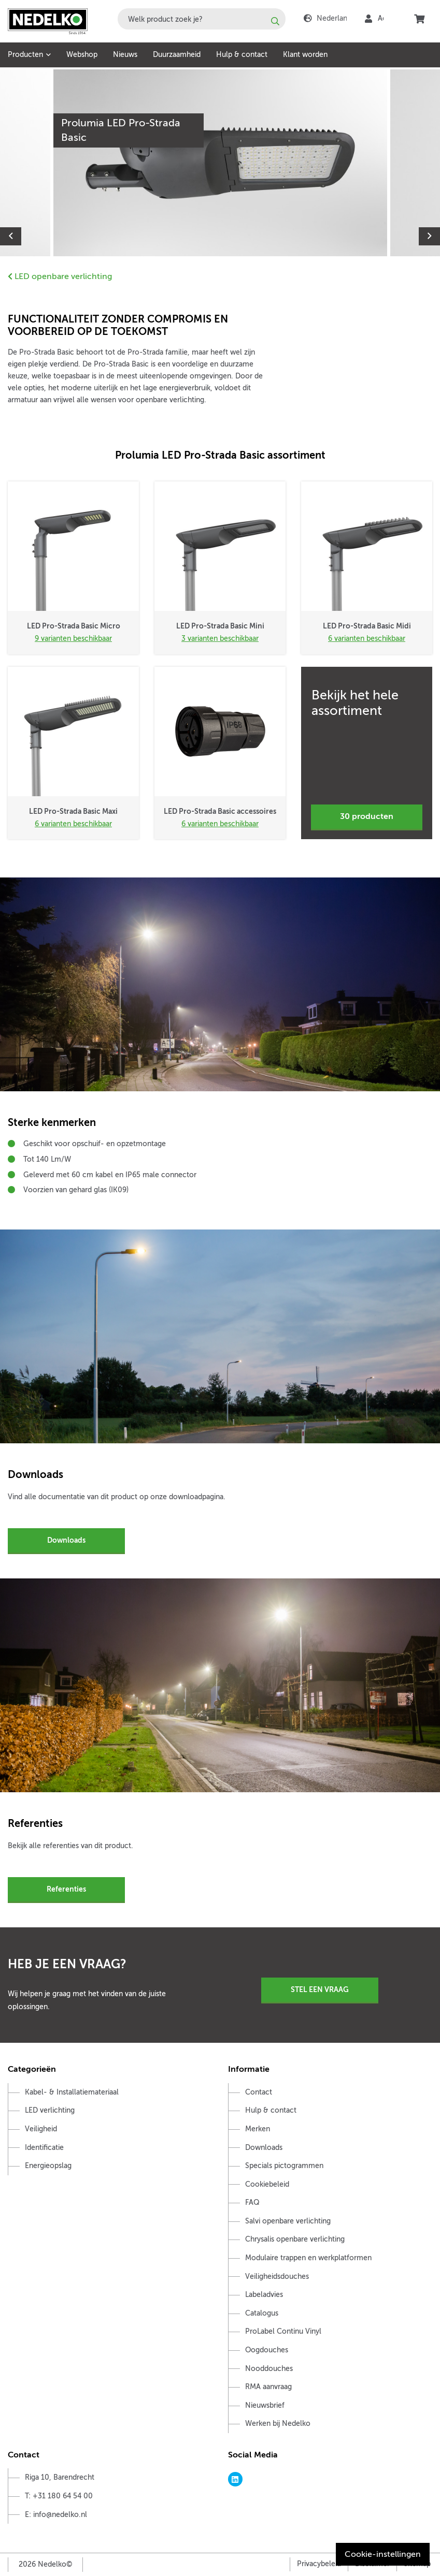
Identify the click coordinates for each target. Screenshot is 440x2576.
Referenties (66, 1889)
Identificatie (44, 2147)
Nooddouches (269, 2369)
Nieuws (125, 54)
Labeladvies (264, 2295)
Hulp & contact (241, 54)
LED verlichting (50, 2110)
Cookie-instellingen (383, 2554)
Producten (25, 54)
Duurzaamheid (177, 54)
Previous (10, 236)
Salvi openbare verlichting (288, 2221)
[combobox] (202, 19)
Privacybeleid (319, 2564)
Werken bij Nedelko (277, 2423)
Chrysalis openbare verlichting (295, 2239)
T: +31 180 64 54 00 (59, 2496)
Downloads (66, 1540)
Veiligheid (41, 2129)
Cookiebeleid (267, 2184)
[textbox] (202, 19)
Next (429, 236)
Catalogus (261, 2313)
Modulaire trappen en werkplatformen (308, 2258)
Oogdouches (266, 2350)
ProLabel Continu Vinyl (283, 2331)
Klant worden (305, 54)
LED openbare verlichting (60, 276)
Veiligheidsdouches (277, 2276)
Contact (258, 2092)
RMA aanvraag (268, 2387)
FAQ (252, 2202)
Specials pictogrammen (284, 2166)
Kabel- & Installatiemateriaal (72, 2092)
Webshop (81, 54)
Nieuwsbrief (265, 2405)
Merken (257, 2129)
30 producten (366, 816)
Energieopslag (48, 2166)
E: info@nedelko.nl (56, 2515)
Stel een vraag (320, 1989)
